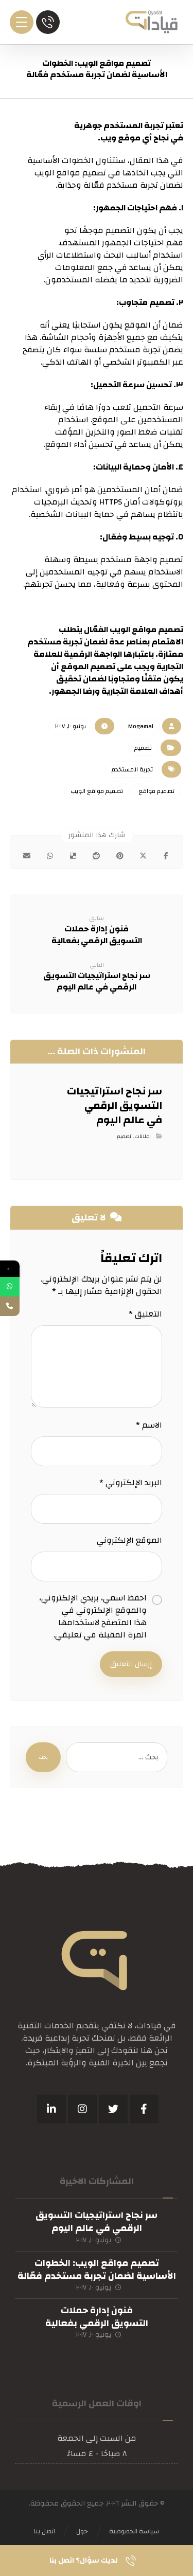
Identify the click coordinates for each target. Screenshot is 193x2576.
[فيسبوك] (144, 2109)
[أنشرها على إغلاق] (143, 856)
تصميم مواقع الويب (97, 791)
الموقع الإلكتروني (129, 1540)
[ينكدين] (51, 2109)
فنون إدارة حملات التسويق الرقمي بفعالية (96, 2317)
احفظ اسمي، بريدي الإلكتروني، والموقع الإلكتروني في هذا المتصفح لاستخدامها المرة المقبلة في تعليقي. (93, 1616)
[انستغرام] (82, 2109)
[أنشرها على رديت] (96, 856)
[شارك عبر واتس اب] (50, 856)
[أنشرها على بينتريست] (120, 856)
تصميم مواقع (156, 791)
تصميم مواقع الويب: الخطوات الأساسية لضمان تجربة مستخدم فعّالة (96, 2269)
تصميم (143, 747)
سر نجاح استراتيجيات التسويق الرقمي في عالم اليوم (96, 2222)
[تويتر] (113, 2109)
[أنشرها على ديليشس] (73, 856)
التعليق (145, 1314)
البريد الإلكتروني (130, 1482)
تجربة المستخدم (132, 769)
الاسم (149, 1425)
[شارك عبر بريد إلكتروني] (27, 856)
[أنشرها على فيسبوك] (166, 856)
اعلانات (142, 1136)
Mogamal (140, 726)
